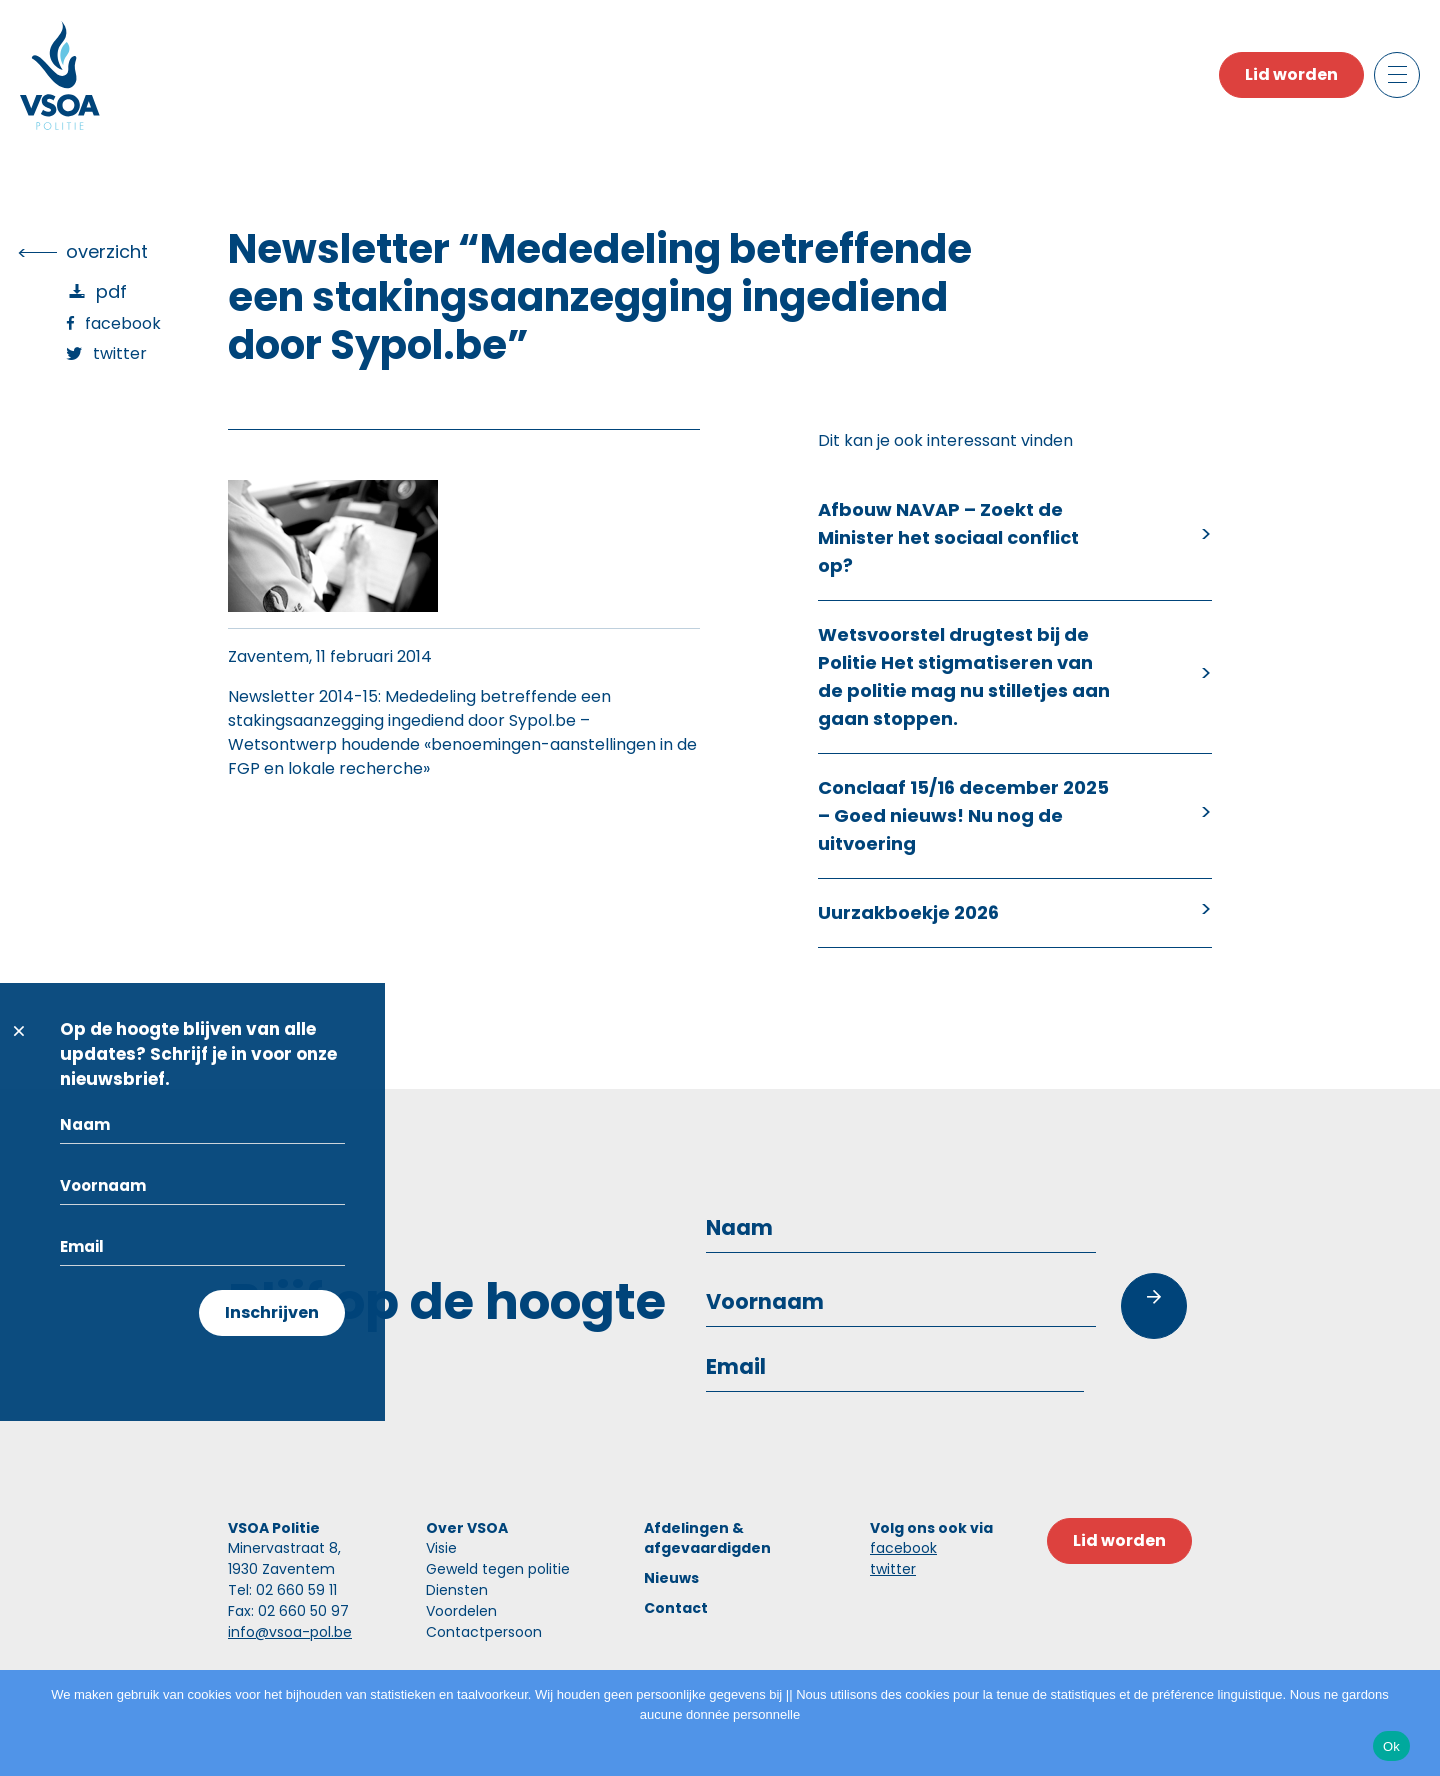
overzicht (107, 251)
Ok (1391, 1746)
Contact (676, 1608)
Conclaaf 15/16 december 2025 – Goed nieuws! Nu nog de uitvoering (963, 815)
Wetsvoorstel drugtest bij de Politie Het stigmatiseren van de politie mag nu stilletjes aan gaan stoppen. (964, 676)
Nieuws (671, 1578)
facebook (903, 1548)
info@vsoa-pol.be (290, 1632)
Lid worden (1291, 74)
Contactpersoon (484, 1632)
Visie (441, 1548)
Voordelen (461, 1611)
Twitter (120, 353)
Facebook (123, 323)
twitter (893, 1569)
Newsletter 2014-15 (303, 696)
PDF (111, 291)
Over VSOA (467, 1528)
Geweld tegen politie (498, 1569)
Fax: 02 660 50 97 (288, 1611)
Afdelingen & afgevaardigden (707, 1538)
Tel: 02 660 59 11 (282, 1590)
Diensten (457, 1590)
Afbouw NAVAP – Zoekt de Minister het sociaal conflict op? (948, 537)
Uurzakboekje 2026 (908, 912)
